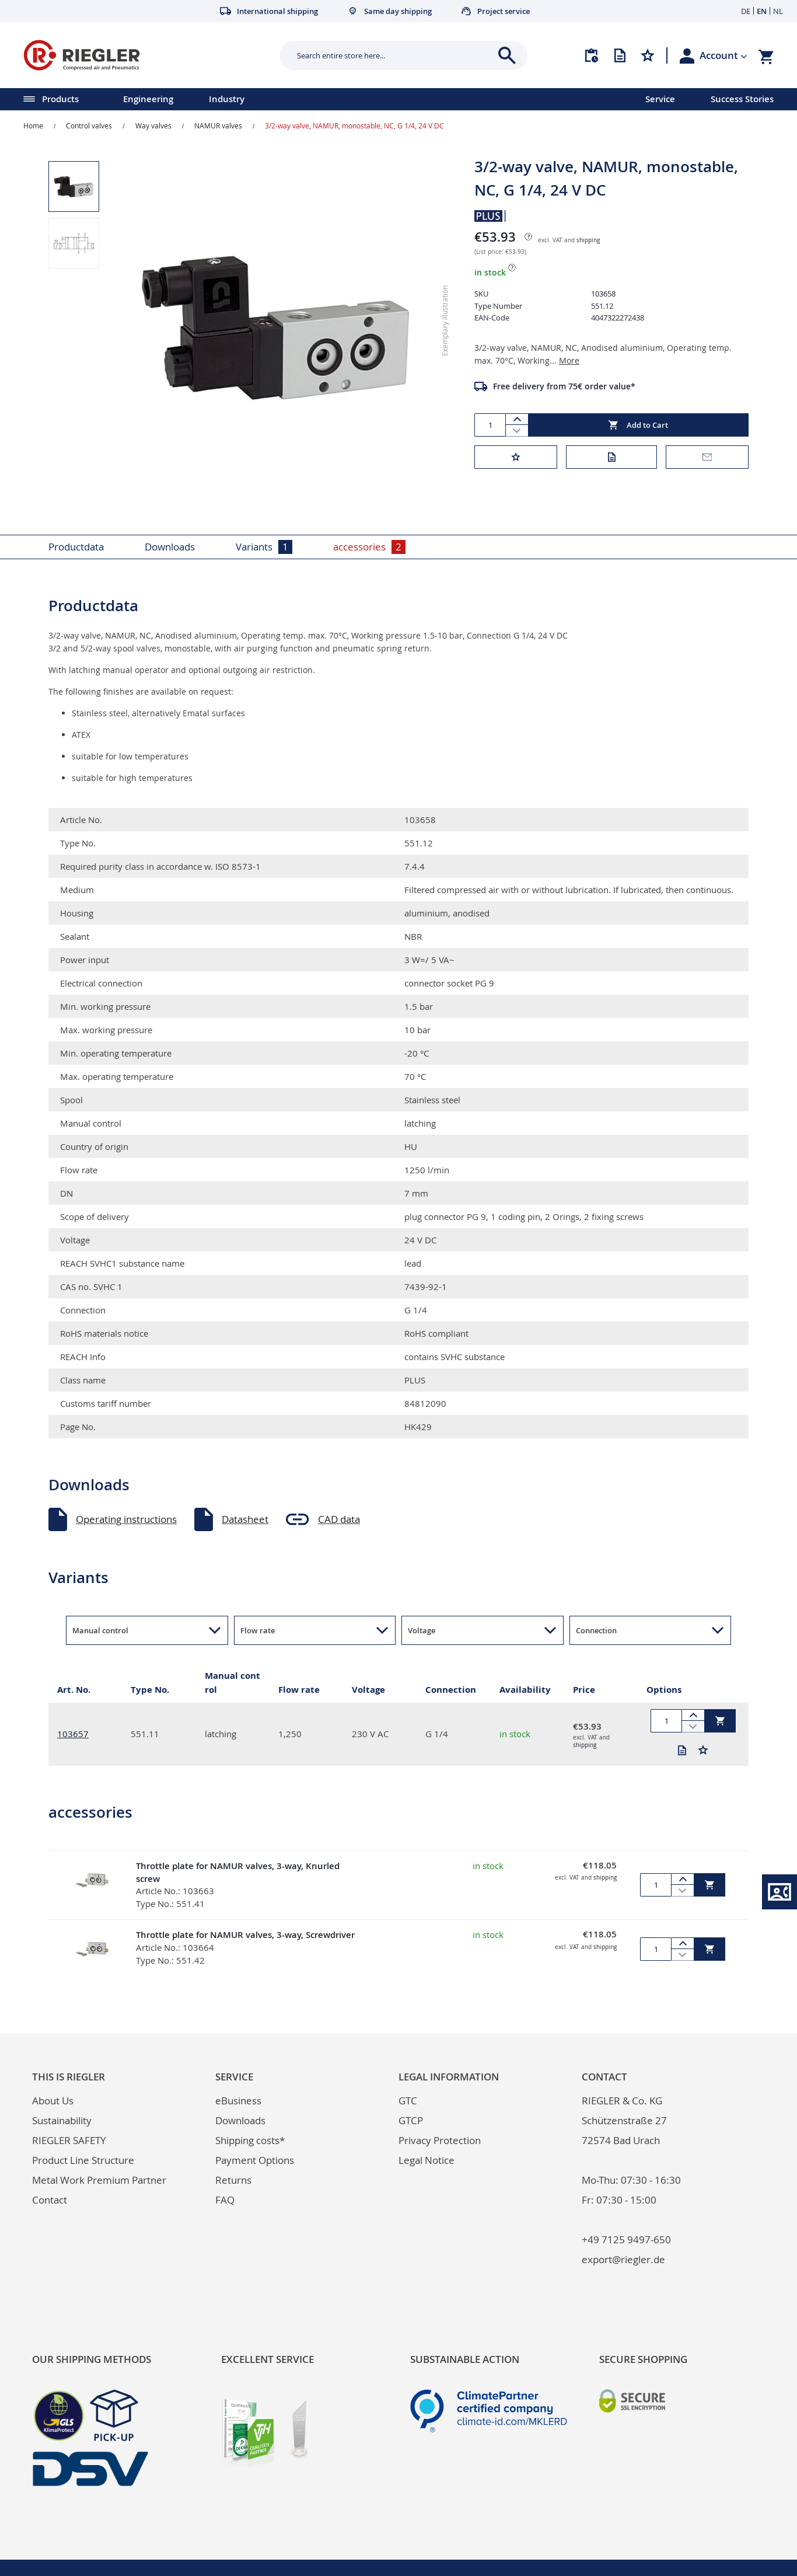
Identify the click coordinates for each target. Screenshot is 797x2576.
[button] (723, 55)
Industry (226, 99)
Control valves (89, 125)
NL (778, 11)
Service (660, 99)
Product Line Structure (83, 2160)
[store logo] (147, 55)
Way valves (153, 125)
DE (745, 11)
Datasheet (245, 1519)
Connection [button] (596, 1630)
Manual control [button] (100, 1630)
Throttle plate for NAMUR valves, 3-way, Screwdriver (245, 1935)
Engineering (148, 99)
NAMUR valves (218, 125)
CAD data (339, 1519)
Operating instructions (126, 1519)
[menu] (307, 99)
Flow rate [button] (257, 1630)
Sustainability (62, 2120)
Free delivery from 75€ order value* (564, 386)
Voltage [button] (421, 1630)
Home (33, 125)
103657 (73, 1734)
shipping (588, 240)
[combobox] (394, 55)
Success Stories (742, 99)
